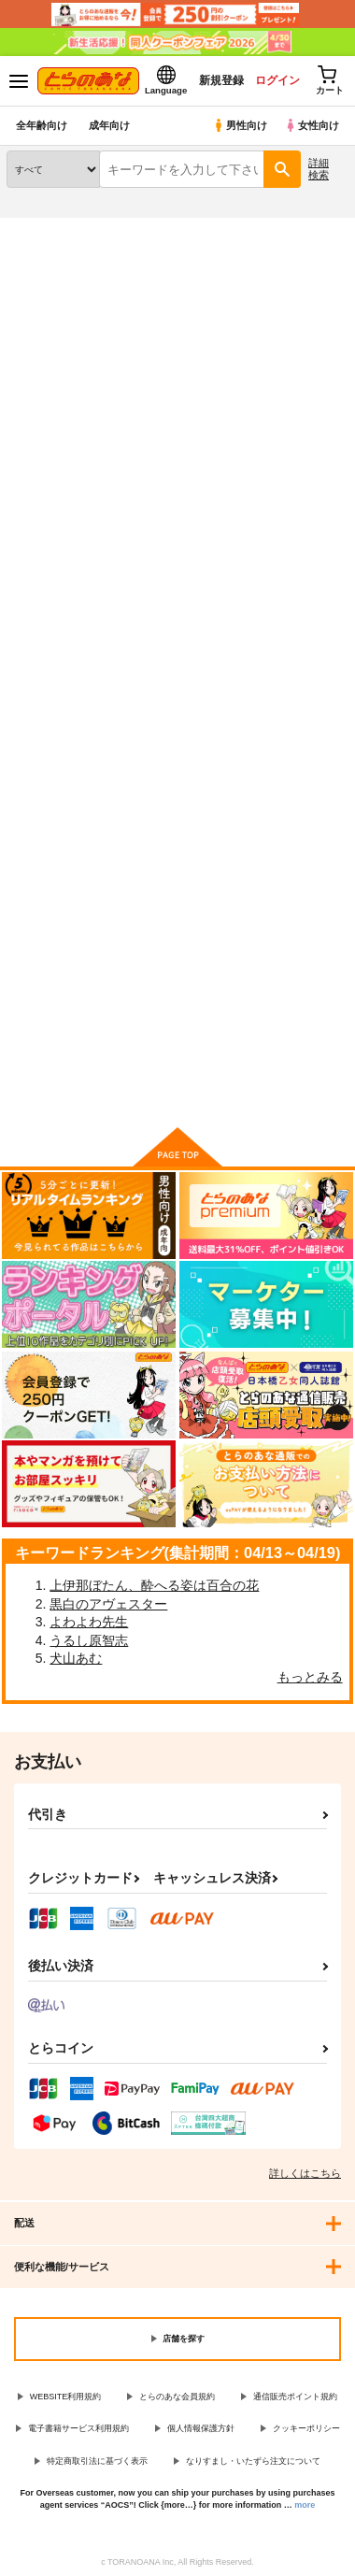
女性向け (311, 125)
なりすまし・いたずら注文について (253, 2461)
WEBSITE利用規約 (66, 2396)
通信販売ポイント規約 (295, 2396)
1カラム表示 (331, 567)
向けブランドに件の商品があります (177, 1085)
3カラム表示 (266, 567)
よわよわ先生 (89, 1621)
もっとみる (310, 1676)
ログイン (277, 80)
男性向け (239, 125)
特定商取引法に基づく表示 (97, 2461)
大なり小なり (43, 807)
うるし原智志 (89, 1640)
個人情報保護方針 (200, 2428)
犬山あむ (76, 1658)
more (304, 2505)
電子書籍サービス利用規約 (78, 2428)
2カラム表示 (299, 567)
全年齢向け (41, 125)
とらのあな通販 (43, 229)
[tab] (49, 514)
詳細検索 (318, 168)
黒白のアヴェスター (108, 1603)
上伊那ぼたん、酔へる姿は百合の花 (154, 1585)
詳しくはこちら (305, 2173)
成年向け (109, 125)
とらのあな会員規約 (177, 2396)
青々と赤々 (156, 807)
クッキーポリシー (306, 2428)
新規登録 (221, 80)
